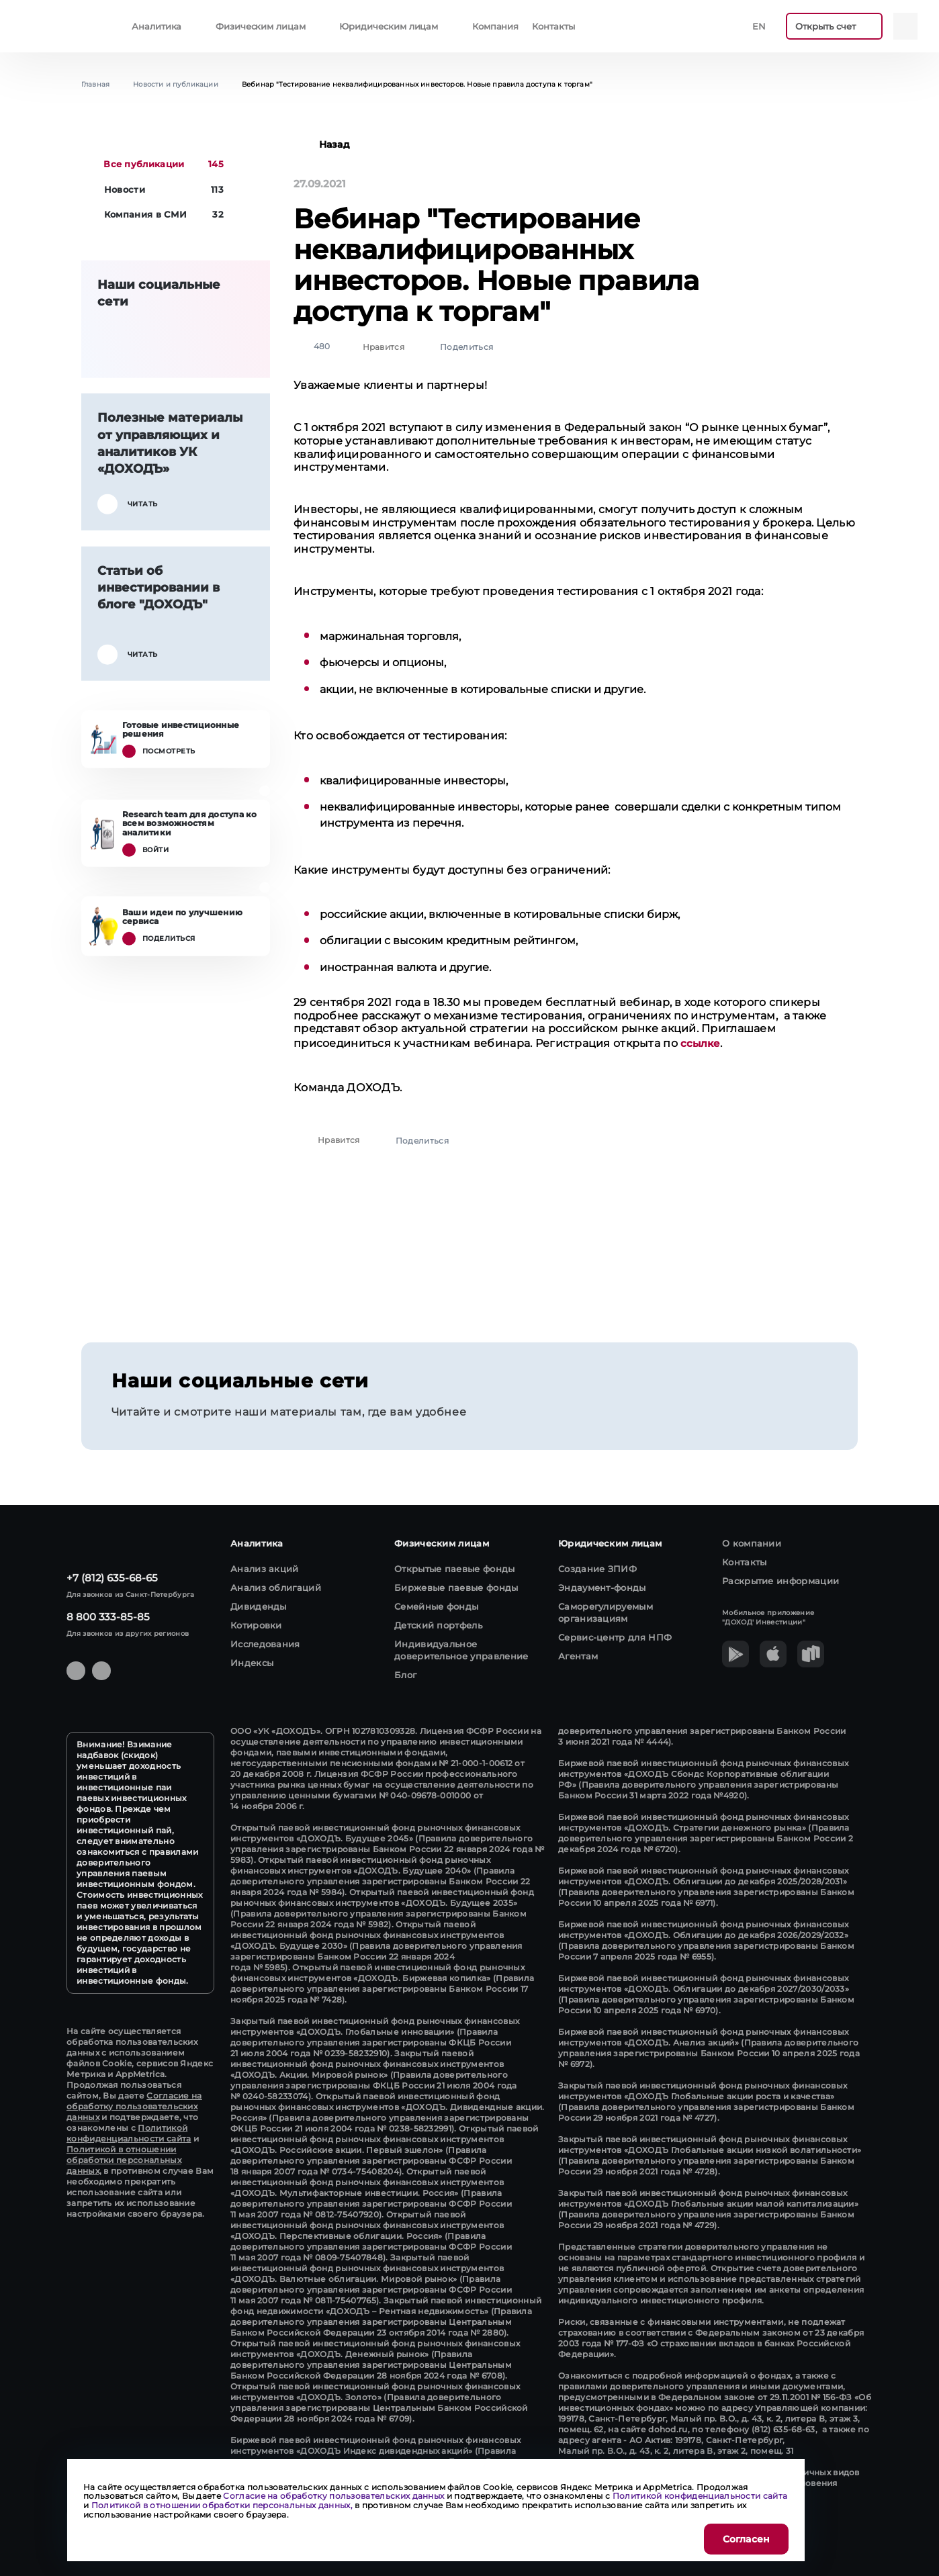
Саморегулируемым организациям (605, 1612)
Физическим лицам (261, 26)
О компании (751, 1543)
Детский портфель (438, 1625)
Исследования (265, 1644)
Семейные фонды (436, 1606)
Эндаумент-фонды (602, 1587)
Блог (405, 1674)
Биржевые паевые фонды (456, 1587)
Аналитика (156, 26)
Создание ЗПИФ (597, 1568)
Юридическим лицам (388, 26)
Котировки (256, 1625)
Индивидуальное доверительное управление (461, 1650)
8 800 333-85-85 (108, 1616)
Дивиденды (258, 1606)
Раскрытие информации (780, 1580)
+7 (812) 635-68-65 (112, 1577)
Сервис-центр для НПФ (615, 1637)
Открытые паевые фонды (454, 1568)
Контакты (553, 26)
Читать (127, 504)
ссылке (700, 1043)
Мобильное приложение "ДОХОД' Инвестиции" (768, 1617)
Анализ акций (264, 1568)
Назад (322, 144)
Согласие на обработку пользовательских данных (134, 2106)
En (759, 26)
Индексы (251, 1662)
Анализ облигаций (275, 1587)
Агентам (578, 1656)
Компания (495, 26)
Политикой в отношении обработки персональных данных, (123, 2160)
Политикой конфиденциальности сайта (128, 2133)
